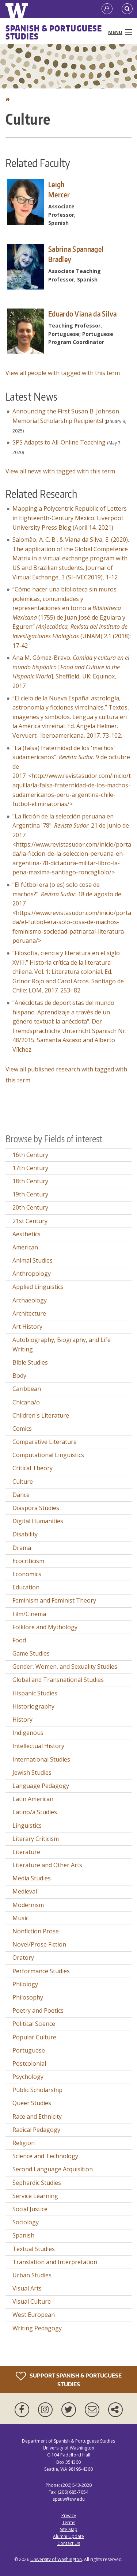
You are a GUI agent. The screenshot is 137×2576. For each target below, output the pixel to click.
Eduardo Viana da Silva (82, 313)
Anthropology (31, 1274)
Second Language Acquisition (52, 2169)
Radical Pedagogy (36, 2130)
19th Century (30, 1194)
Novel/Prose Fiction (39, 1944)
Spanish (23, 2235)
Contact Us (68, 2543)
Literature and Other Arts (47, 1865)
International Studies (41, 1759)
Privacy (68, 2515)
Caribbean (26, 1389)
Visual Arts (27, 2288)
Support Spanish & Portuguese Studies (69, 2379)
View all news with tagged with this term (60, 471)
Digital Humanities (37, 1521)
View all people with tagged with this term (62, 373)
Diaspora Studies (35, 1508)
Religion (23, 2143)
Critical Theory (32, 1468)
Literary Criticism (35, 1839)
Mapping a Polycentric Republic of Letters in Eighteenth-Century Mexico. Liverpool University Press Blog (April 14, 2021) (69, 517)
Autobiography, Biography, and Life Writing (61, 1344)
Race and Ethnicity (37, 2116)
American (25, 1247)
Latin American (32, 1799)
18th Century (30, 1181)
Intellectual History (38, 1746)
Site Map (68, 2529)
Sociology (25, 2222)
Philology (25, 1984)
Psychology (27, 2077)
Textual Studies (33, 2249)
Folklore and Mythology (44, 1627)
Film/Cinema (29, 1614)
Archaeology (29, 1300)
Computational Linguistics (48, 1455)
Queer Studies (31, 2103)
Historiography (33, 1706)
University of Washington (56, 2559)
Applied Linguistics (38, 1287)
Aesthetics (26, 1234)
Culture (22, 1482)
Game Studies (31, 1653)
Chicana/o (26, 1402)
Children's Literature (40, 1415)
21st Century (29, 1221)
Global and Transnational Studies (58, 1680)
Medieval (24, 1891)
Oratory (23, 1957)
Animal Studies (32, 1260)
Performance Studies (41, 1971)
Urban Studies (32, 2275)
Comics (22, 1429)
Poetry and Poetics (38, 2010)
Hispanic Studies (34, 1693)
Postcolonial (29, 2063)
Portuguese (28, 2050)
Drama (21, 1548)
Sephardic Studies (36, 2183)
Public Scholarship (37, 2090)
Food (19, 1640)
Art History (27, 1327)
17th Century (30, 1168)
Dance (21, 1495)
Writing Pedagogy (37, 2328)
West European (33, 2315)
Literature (26, 1852)
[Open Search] (127, 9)
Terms (68, 2522)
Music (20, 1918)
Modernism (28, 1905)
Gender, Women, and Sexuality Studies (64, 1667)
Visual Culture (31, 2301)
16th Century (30, 1155)
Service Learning (35, 2196)
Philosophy (27, 1997)
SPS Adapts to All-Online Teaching (59, 442)
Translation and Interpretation (54, 2262)
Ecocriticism (28, 1561)
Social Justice (29, 2209)
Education (25, 1587)
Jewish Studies (32, 1773)
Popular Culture (34, 2037)
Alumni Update (68, 2536)
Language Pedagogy (40, 1786)
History (22, 1720)
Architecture (29, 1313)
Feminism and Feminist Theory (54, 1600)
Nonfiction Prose (35, 1931)
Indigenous (27, 1733)
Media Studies (31, 1878)
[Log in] (107, 9)
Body (19, 1376)
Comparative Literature (44, 1442)
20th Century (30, 1207)
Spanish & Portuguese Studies (53, 32)
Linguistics (27, 1826)
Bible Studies (30, 1362)
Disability (25, 1534)
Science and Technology (45, 2156)
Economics (26, 1574)
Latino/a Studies (34, 1812)
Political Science (33, 2024)
